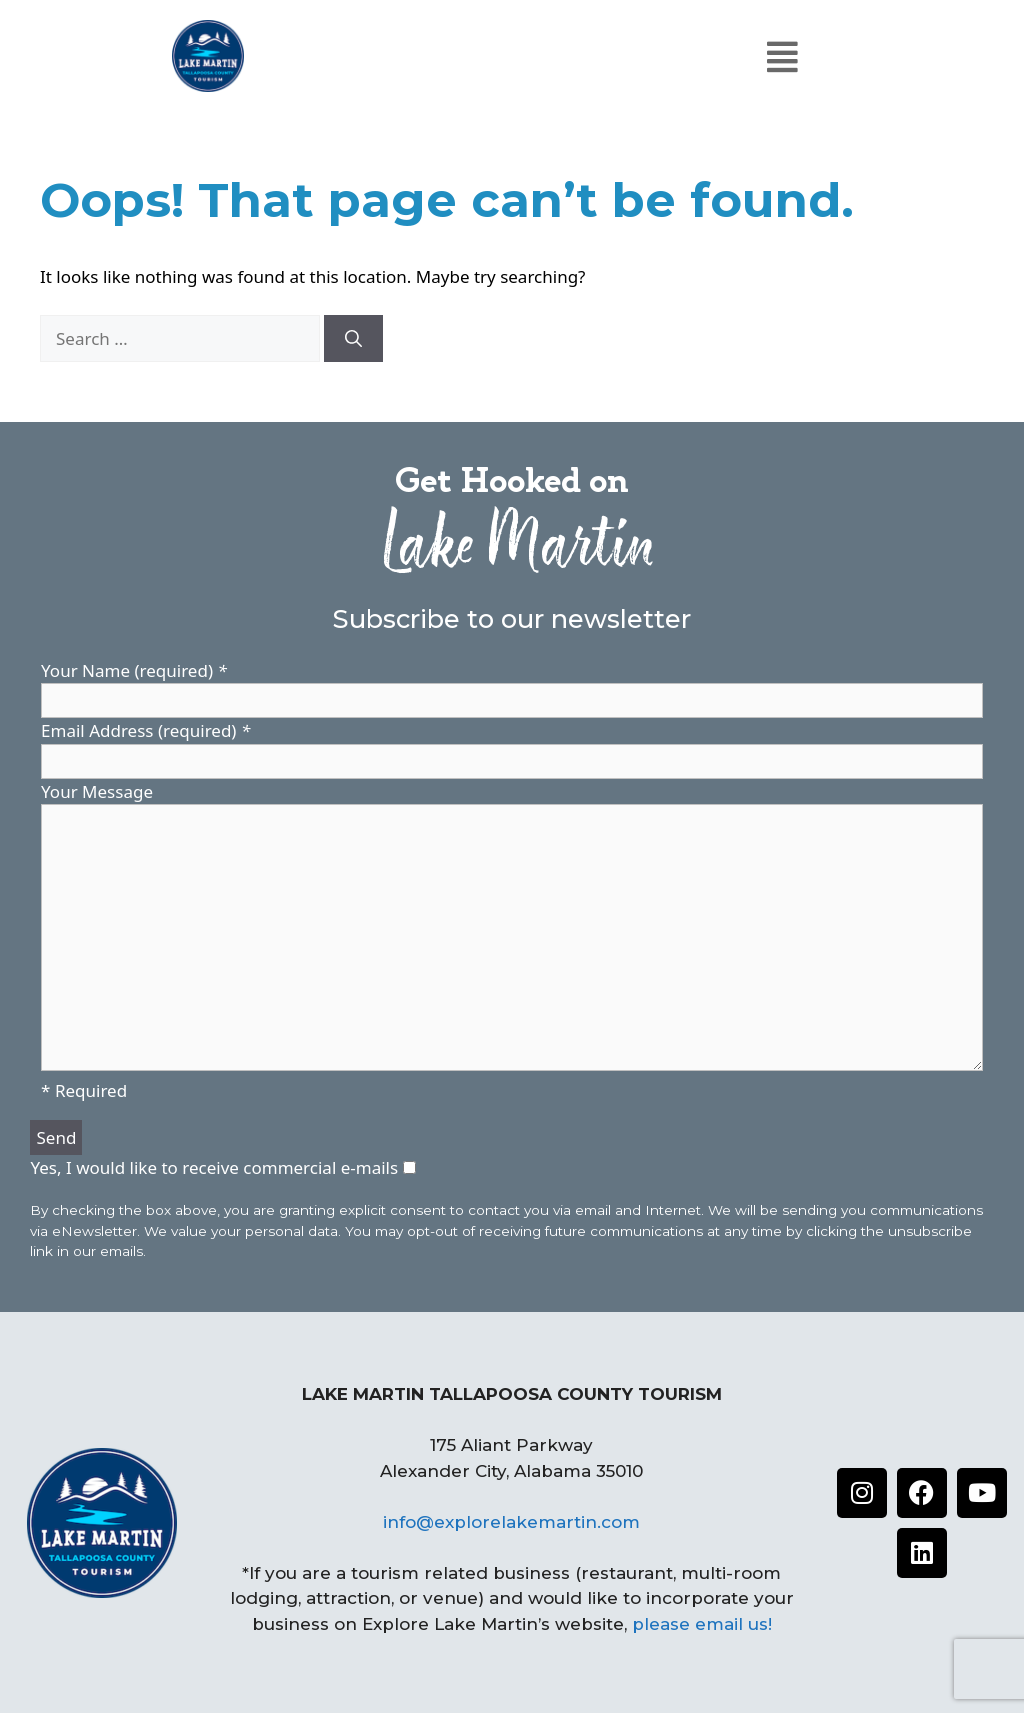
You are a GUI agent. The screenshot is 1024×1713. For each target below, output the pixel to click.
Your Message (97, 791)
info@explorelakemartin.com (511, 1522)
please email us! (702, 1624)
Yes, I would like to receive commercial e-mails (216, 1167)
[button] (782, 56)
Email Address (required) (145, 730)
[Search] (353, 339)
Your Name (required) (134, 670)
